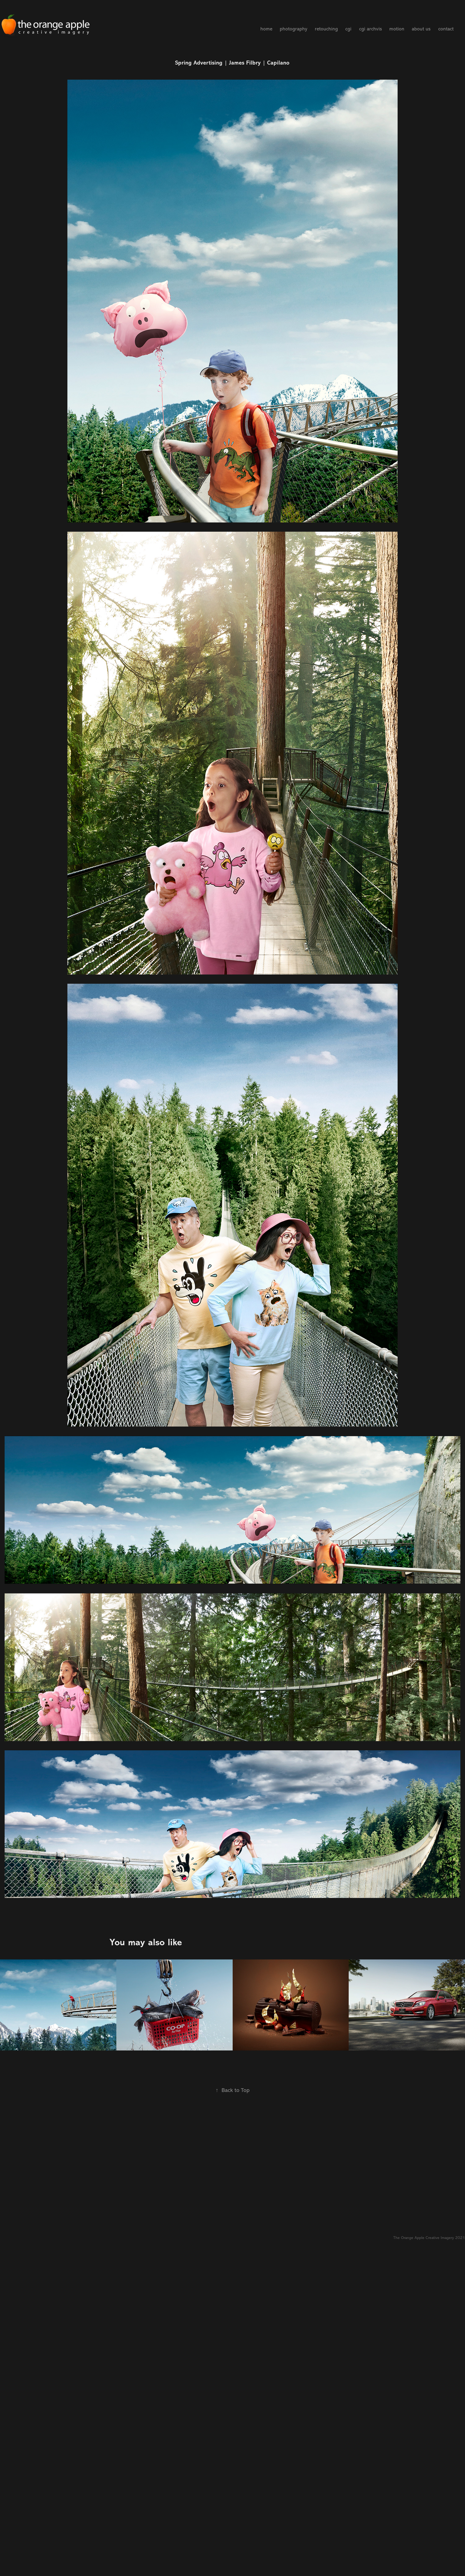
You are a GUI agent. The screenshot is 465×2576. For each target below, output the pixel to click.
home (266, 29)
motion (396, 29)
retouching (326, 29)
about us (421, 29)
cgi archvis (370, 29)
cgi (348, 29)
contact (446, 29)
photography (293, 29)
